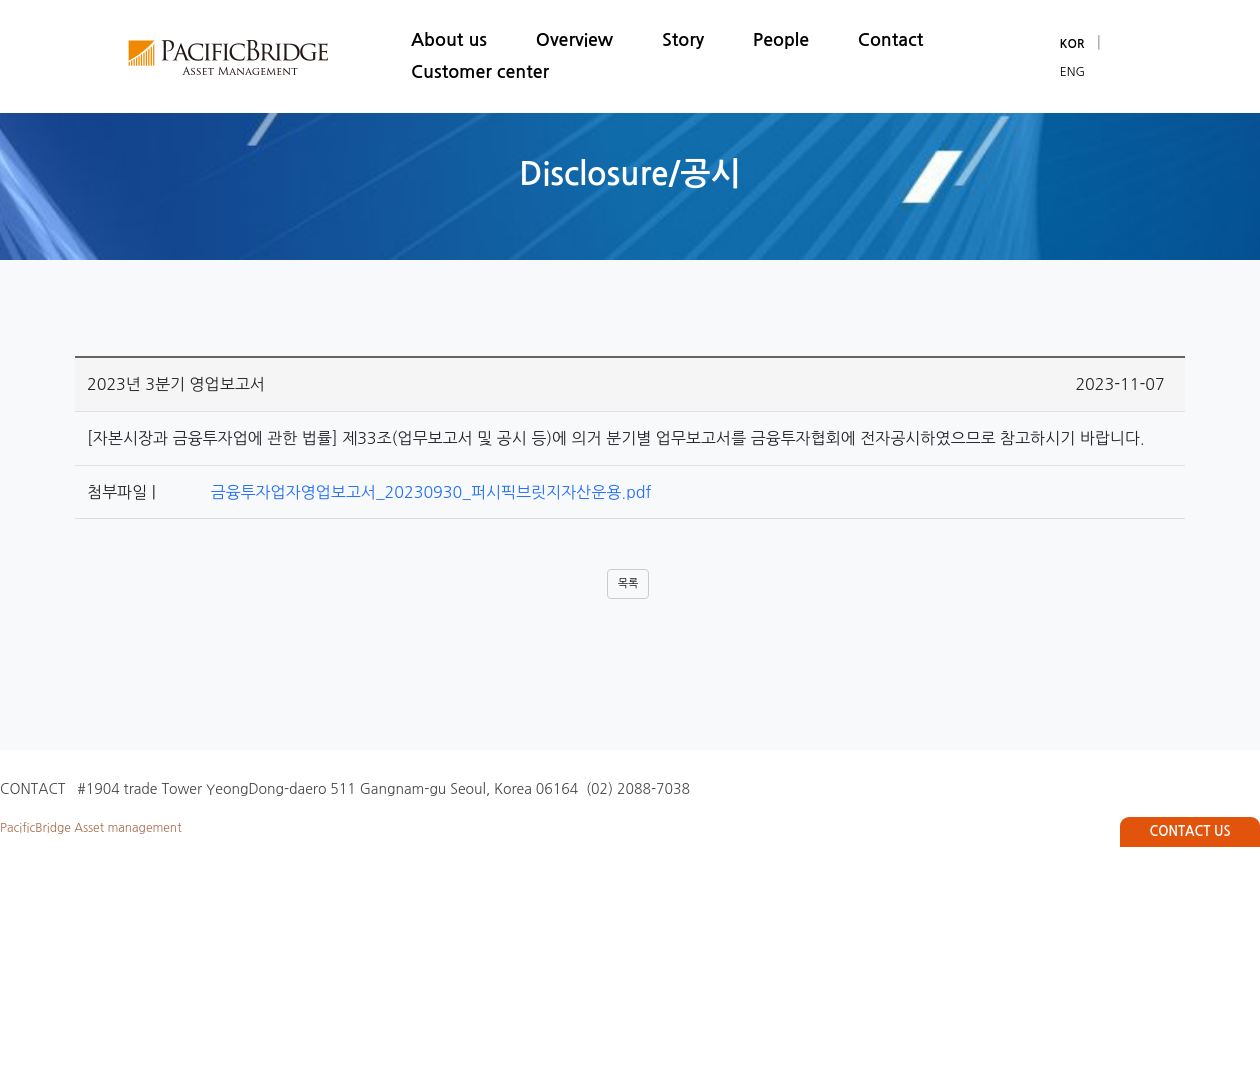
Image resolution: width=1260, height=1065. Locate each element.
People (781, 40)
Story (683, 40)
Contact (891, 40)
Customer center (480, 72)
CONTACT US (1190, 831)
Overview (574, 40)
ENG (1072, 72)
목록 (628, 583)
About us (449, 40)
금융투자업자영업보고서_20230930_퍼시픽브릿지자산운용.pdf (424, 492)
